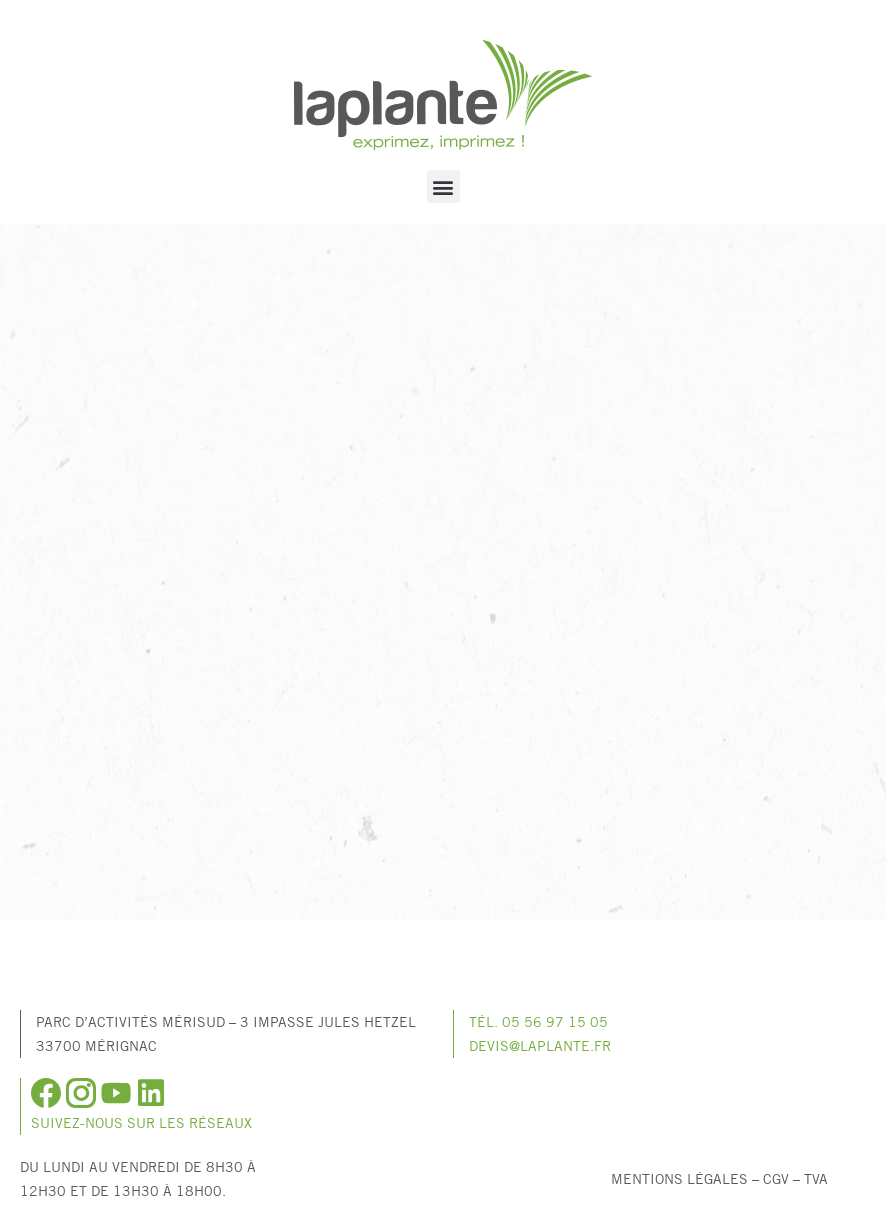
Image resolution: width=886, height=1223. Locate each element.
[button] (443, 186)
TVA (816, 1178)
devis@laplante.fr (540, 1045)
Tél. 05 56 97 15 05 (538, 1021)
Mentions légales (679, 1178)
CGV (776, 1178)
